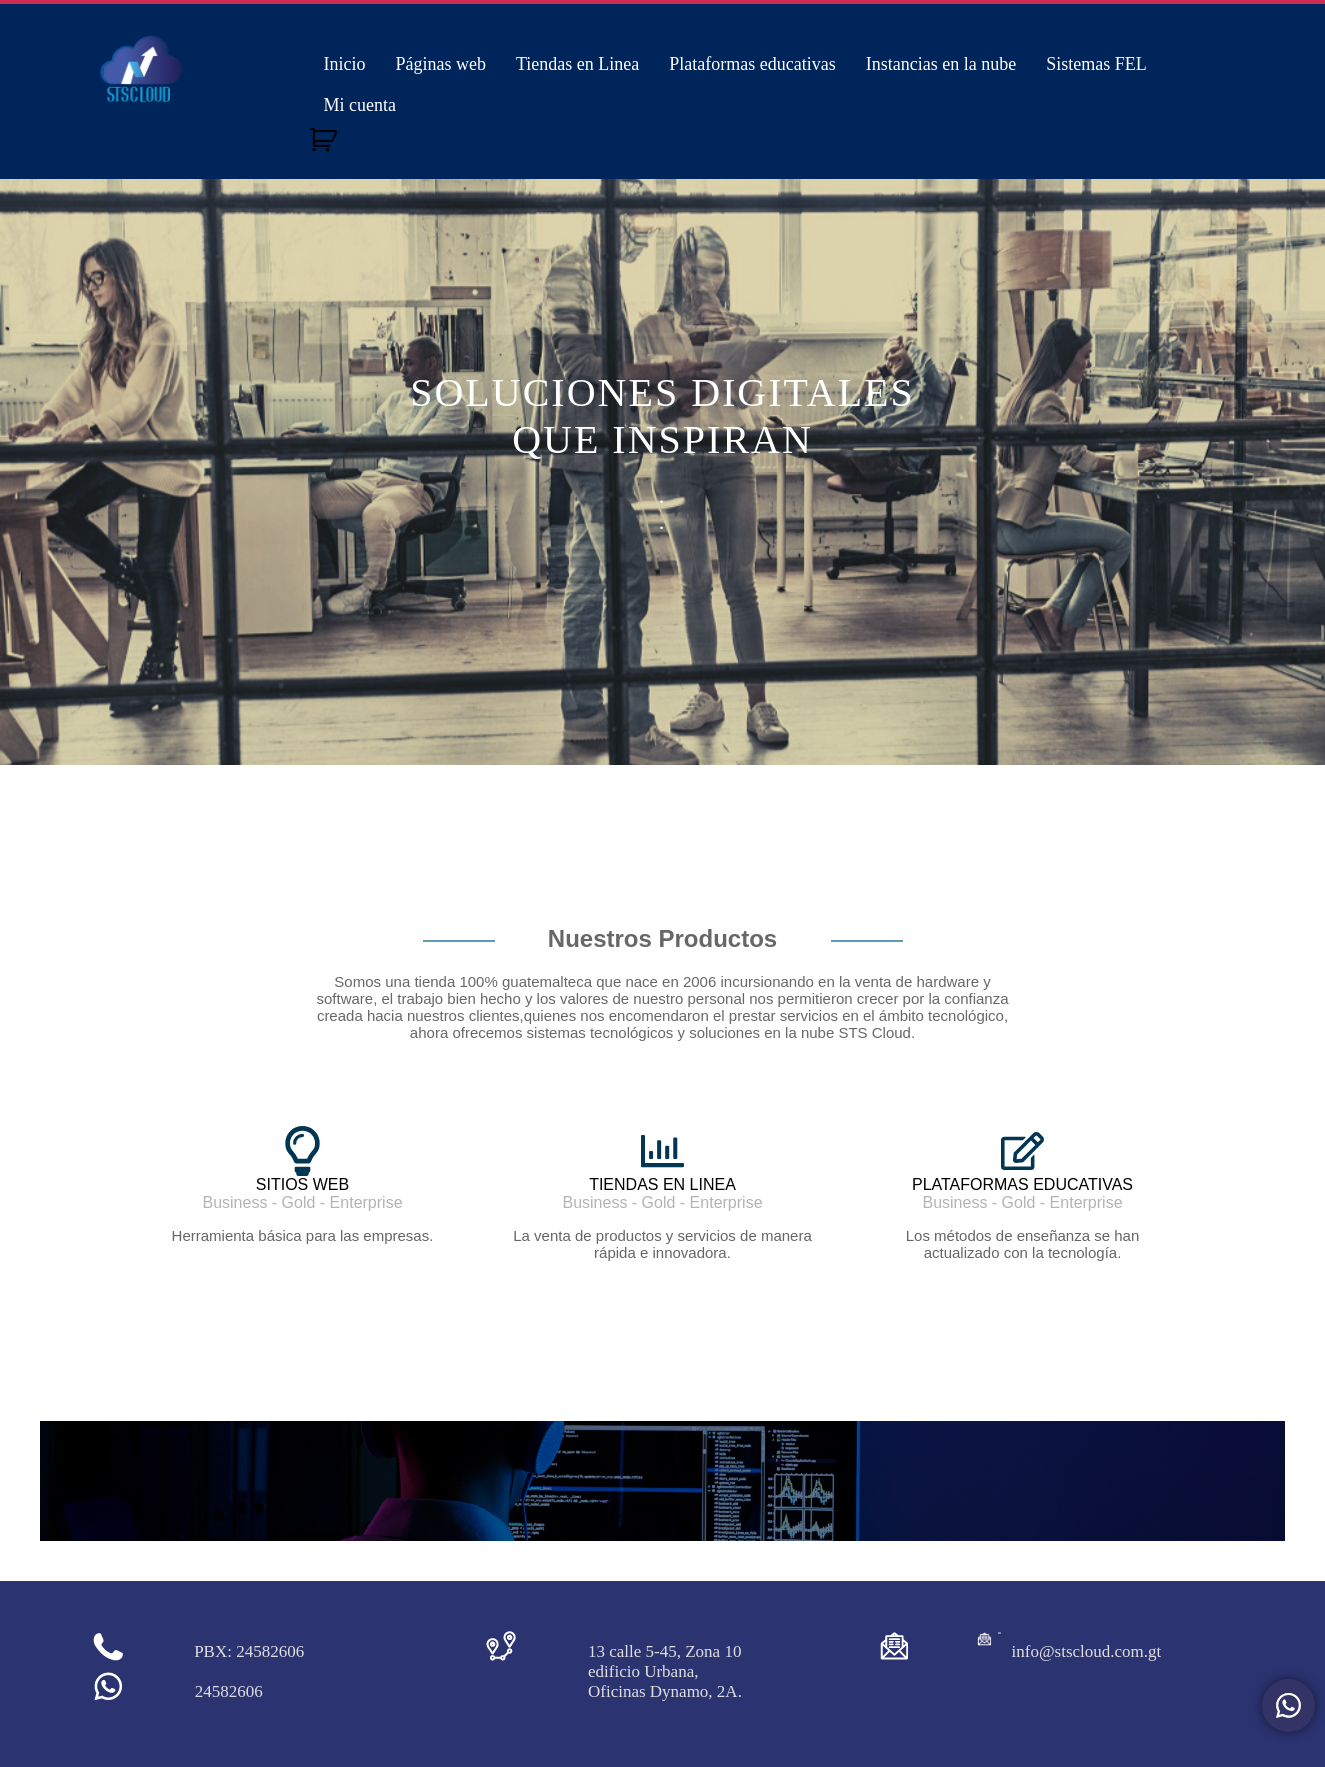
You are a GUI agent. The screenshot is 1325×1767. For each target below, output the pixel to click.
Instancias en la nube (941, 64)
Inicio (345, 64)
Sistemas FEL (1096, 64)
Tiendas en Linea (577, 64)
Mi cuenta (360, 105)
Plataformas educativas (752, 64)
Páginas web (441, 64)
